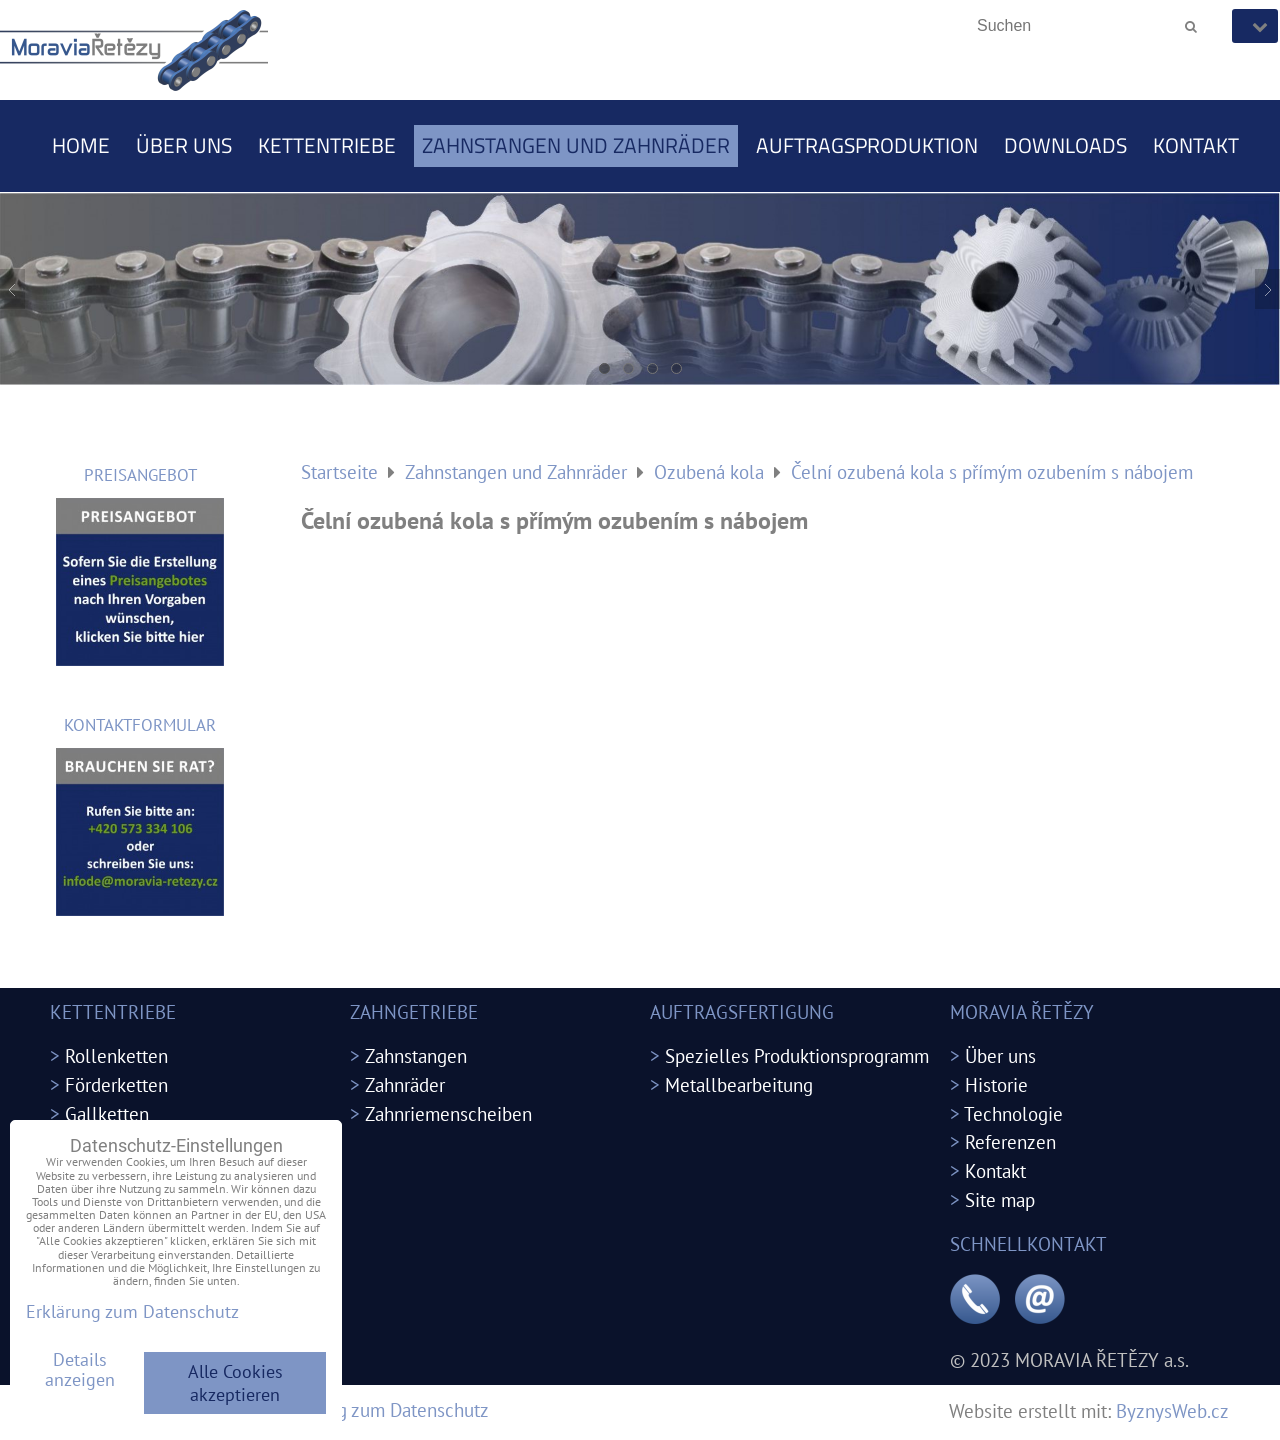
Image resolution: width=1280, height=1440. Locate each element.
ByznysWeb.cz (1172, 1410)
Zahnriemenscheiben (448, 1113)
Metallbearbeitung (739, 1084)
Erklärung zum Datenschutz (380, 1409)
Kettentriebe (327, 145)
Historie (996, 1084)
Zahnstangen (416, 1055)
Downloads (1065, 145)
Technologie (1013, 1113)
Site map (1000, 1199)
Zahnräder (405, 1084)
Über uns (184, 145)
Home (81, 145)
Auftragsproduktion (867, 145)
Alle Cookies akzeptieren (235, 1383)
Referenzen (1010, 1141)
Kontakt (1196, 145)
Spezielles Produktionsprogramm (797, 1055)
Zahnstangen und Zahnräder (576, 145)
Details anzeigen (80, 1370)
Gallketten (107, 1113)
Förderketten (116, 1084)
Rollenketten (116, 1055)
